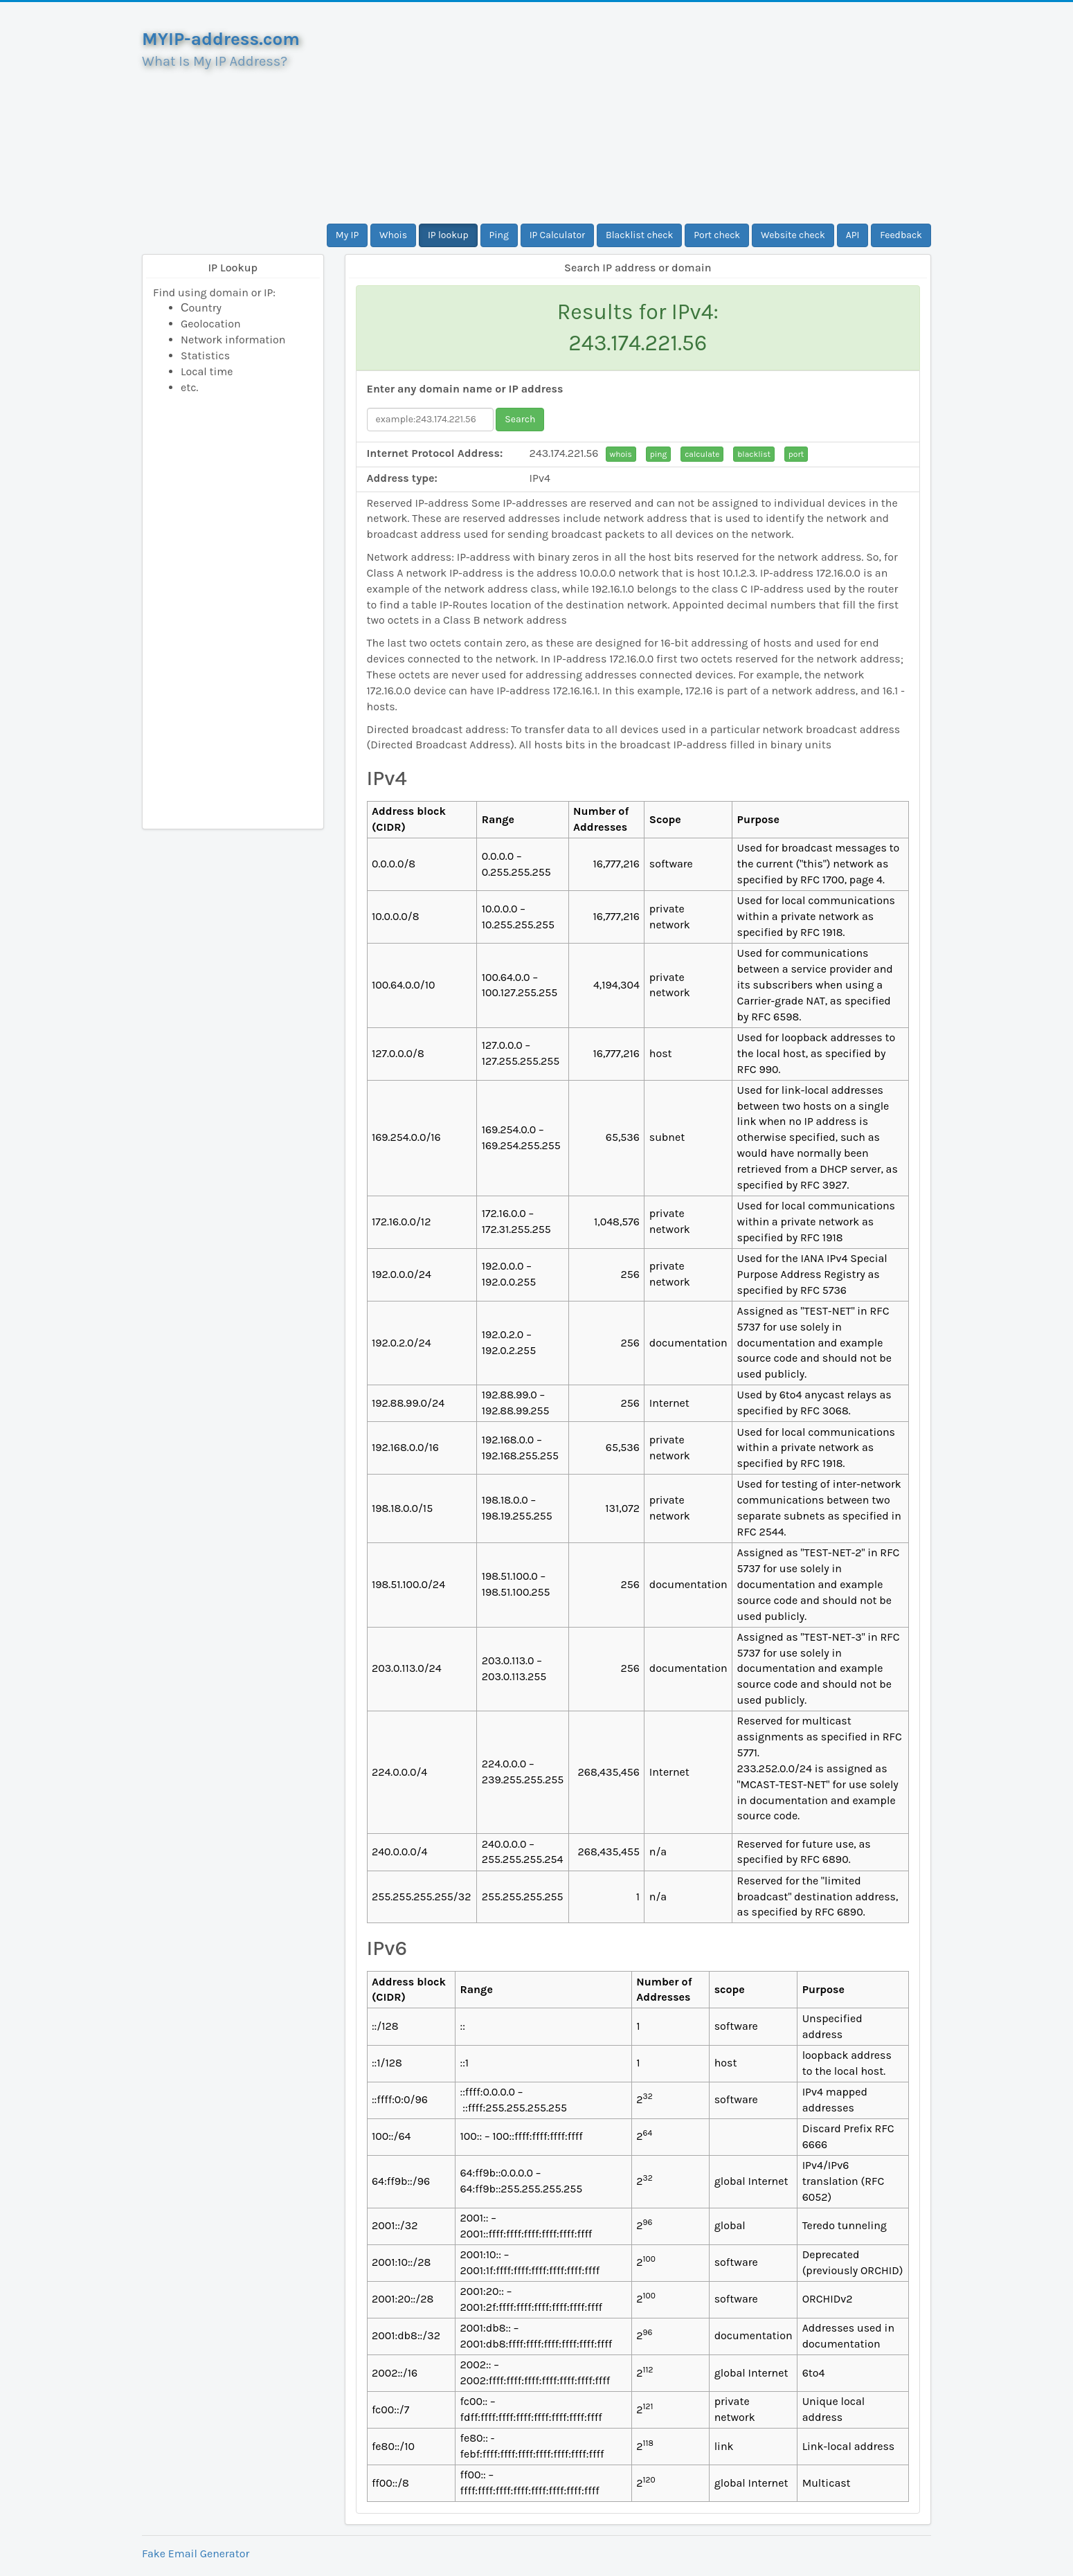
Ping (499, 235)
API (853, 235)
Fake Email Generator (195, 2553)
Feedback (901, 235)
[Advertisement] (638, 113)
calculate (702, 454)
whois (621, 454)
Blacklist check (639, 235)
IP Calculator (558, 235)
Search (520, 419)
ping (658, 454)
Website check (793, 235)
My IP (347, 235)
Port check (717, 235)
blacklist (753, 454)
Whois (393, 235)
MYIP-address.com (221, 39)
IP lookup (448, 235)
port (796, 454)
